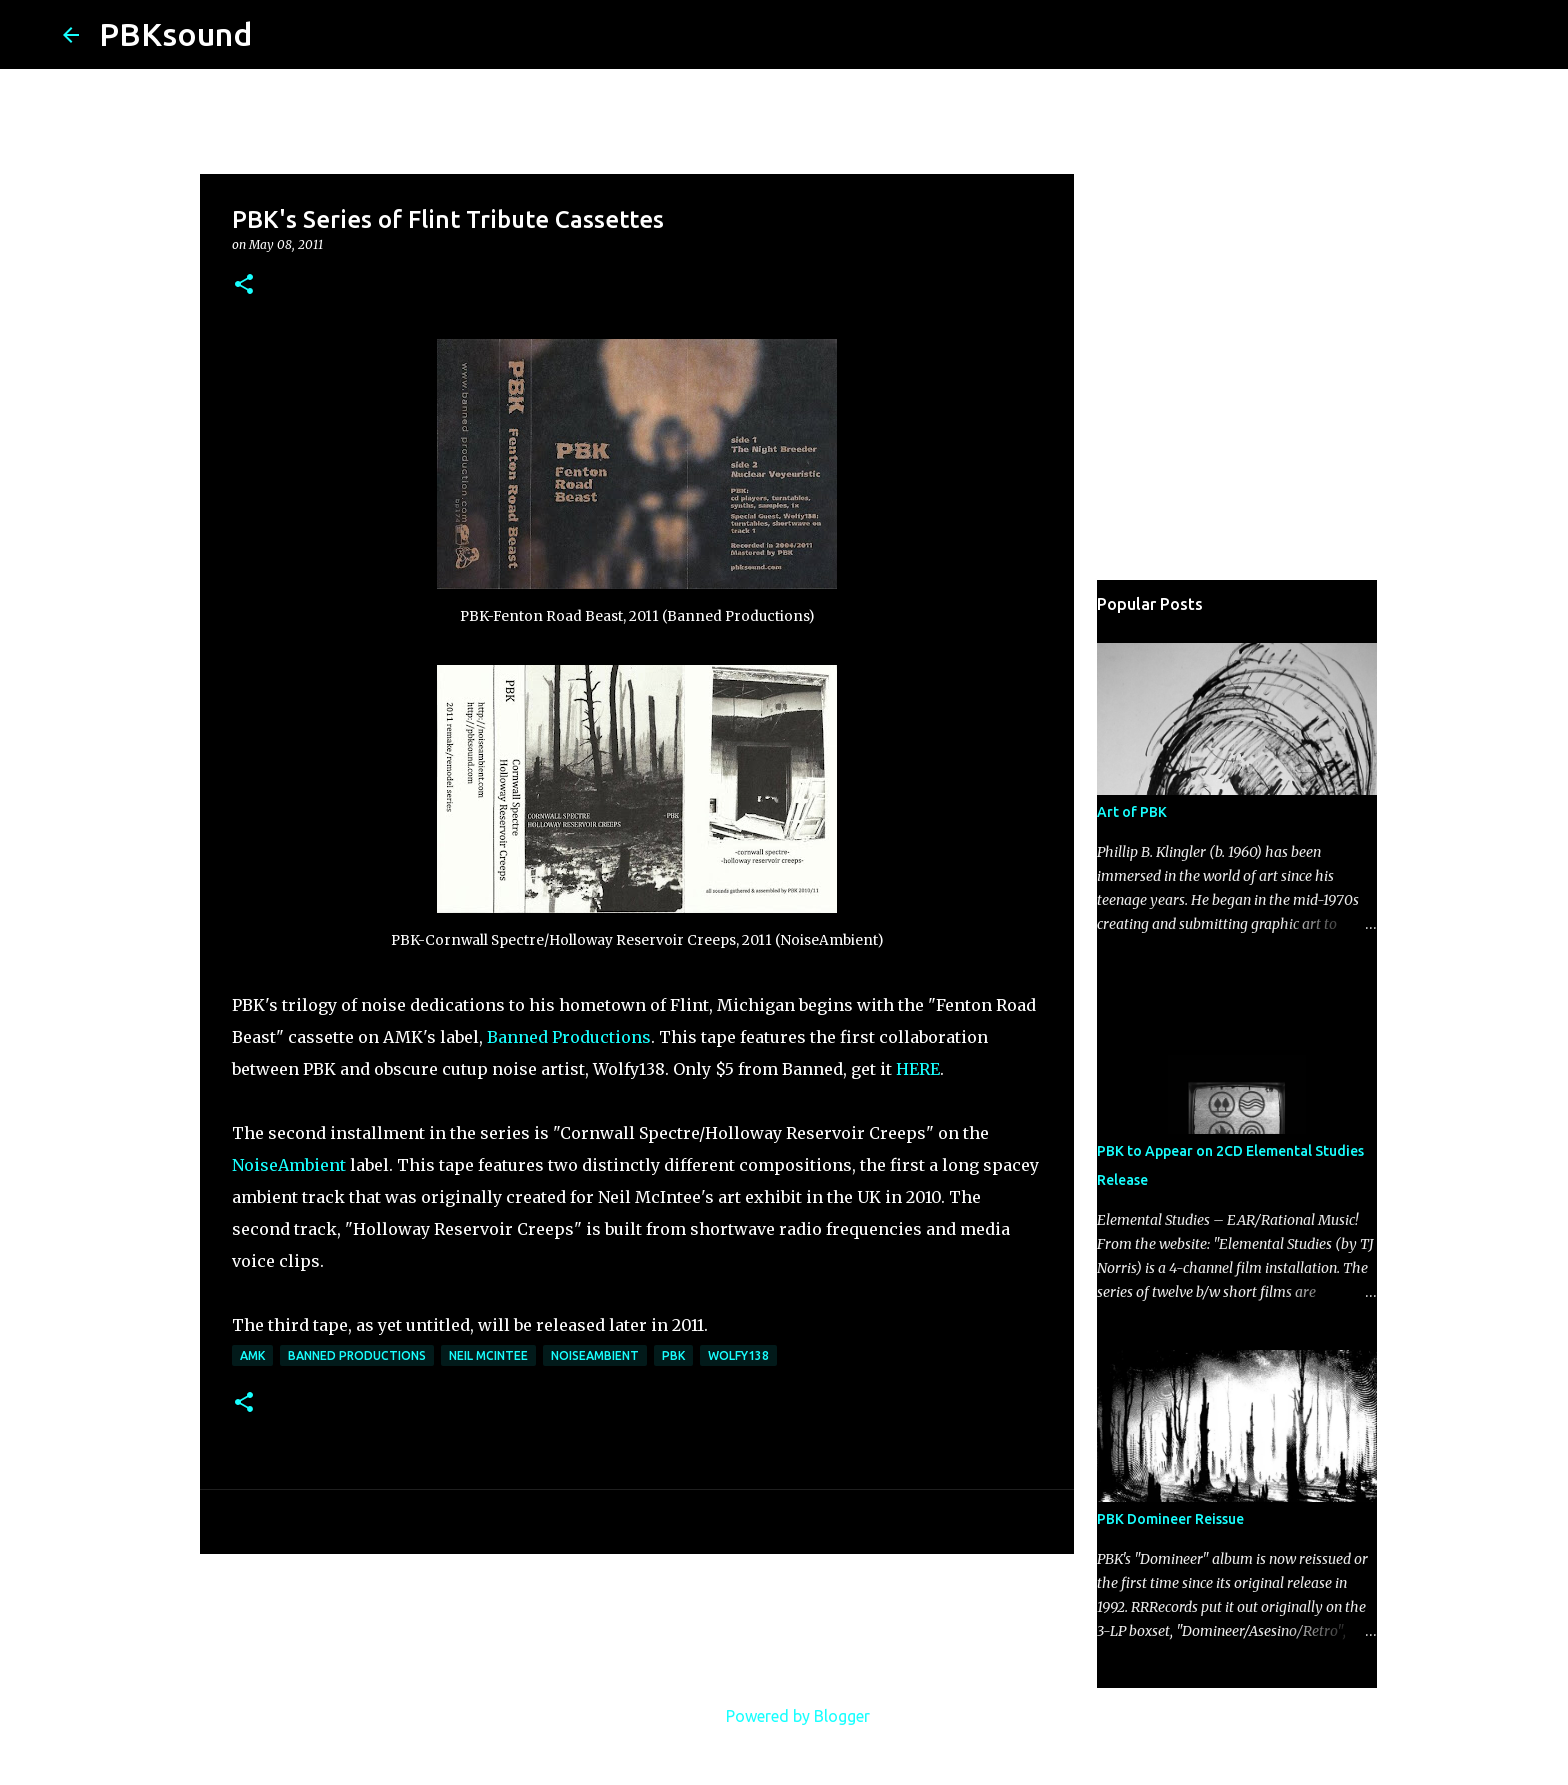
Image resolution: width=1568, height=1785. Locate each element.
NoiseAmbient (289, 1165)
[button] (244, 285)
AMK (252, 1355)
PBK (673, 1355)
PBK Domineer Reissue (1170, 1519)
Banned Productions (569, 1037)
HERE (918, 1069)
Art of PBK (1132, 812)
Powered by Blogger (784, 1716)
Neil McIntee (488, 1355)
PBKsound (175, 34)
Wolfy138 (738, 1355)
